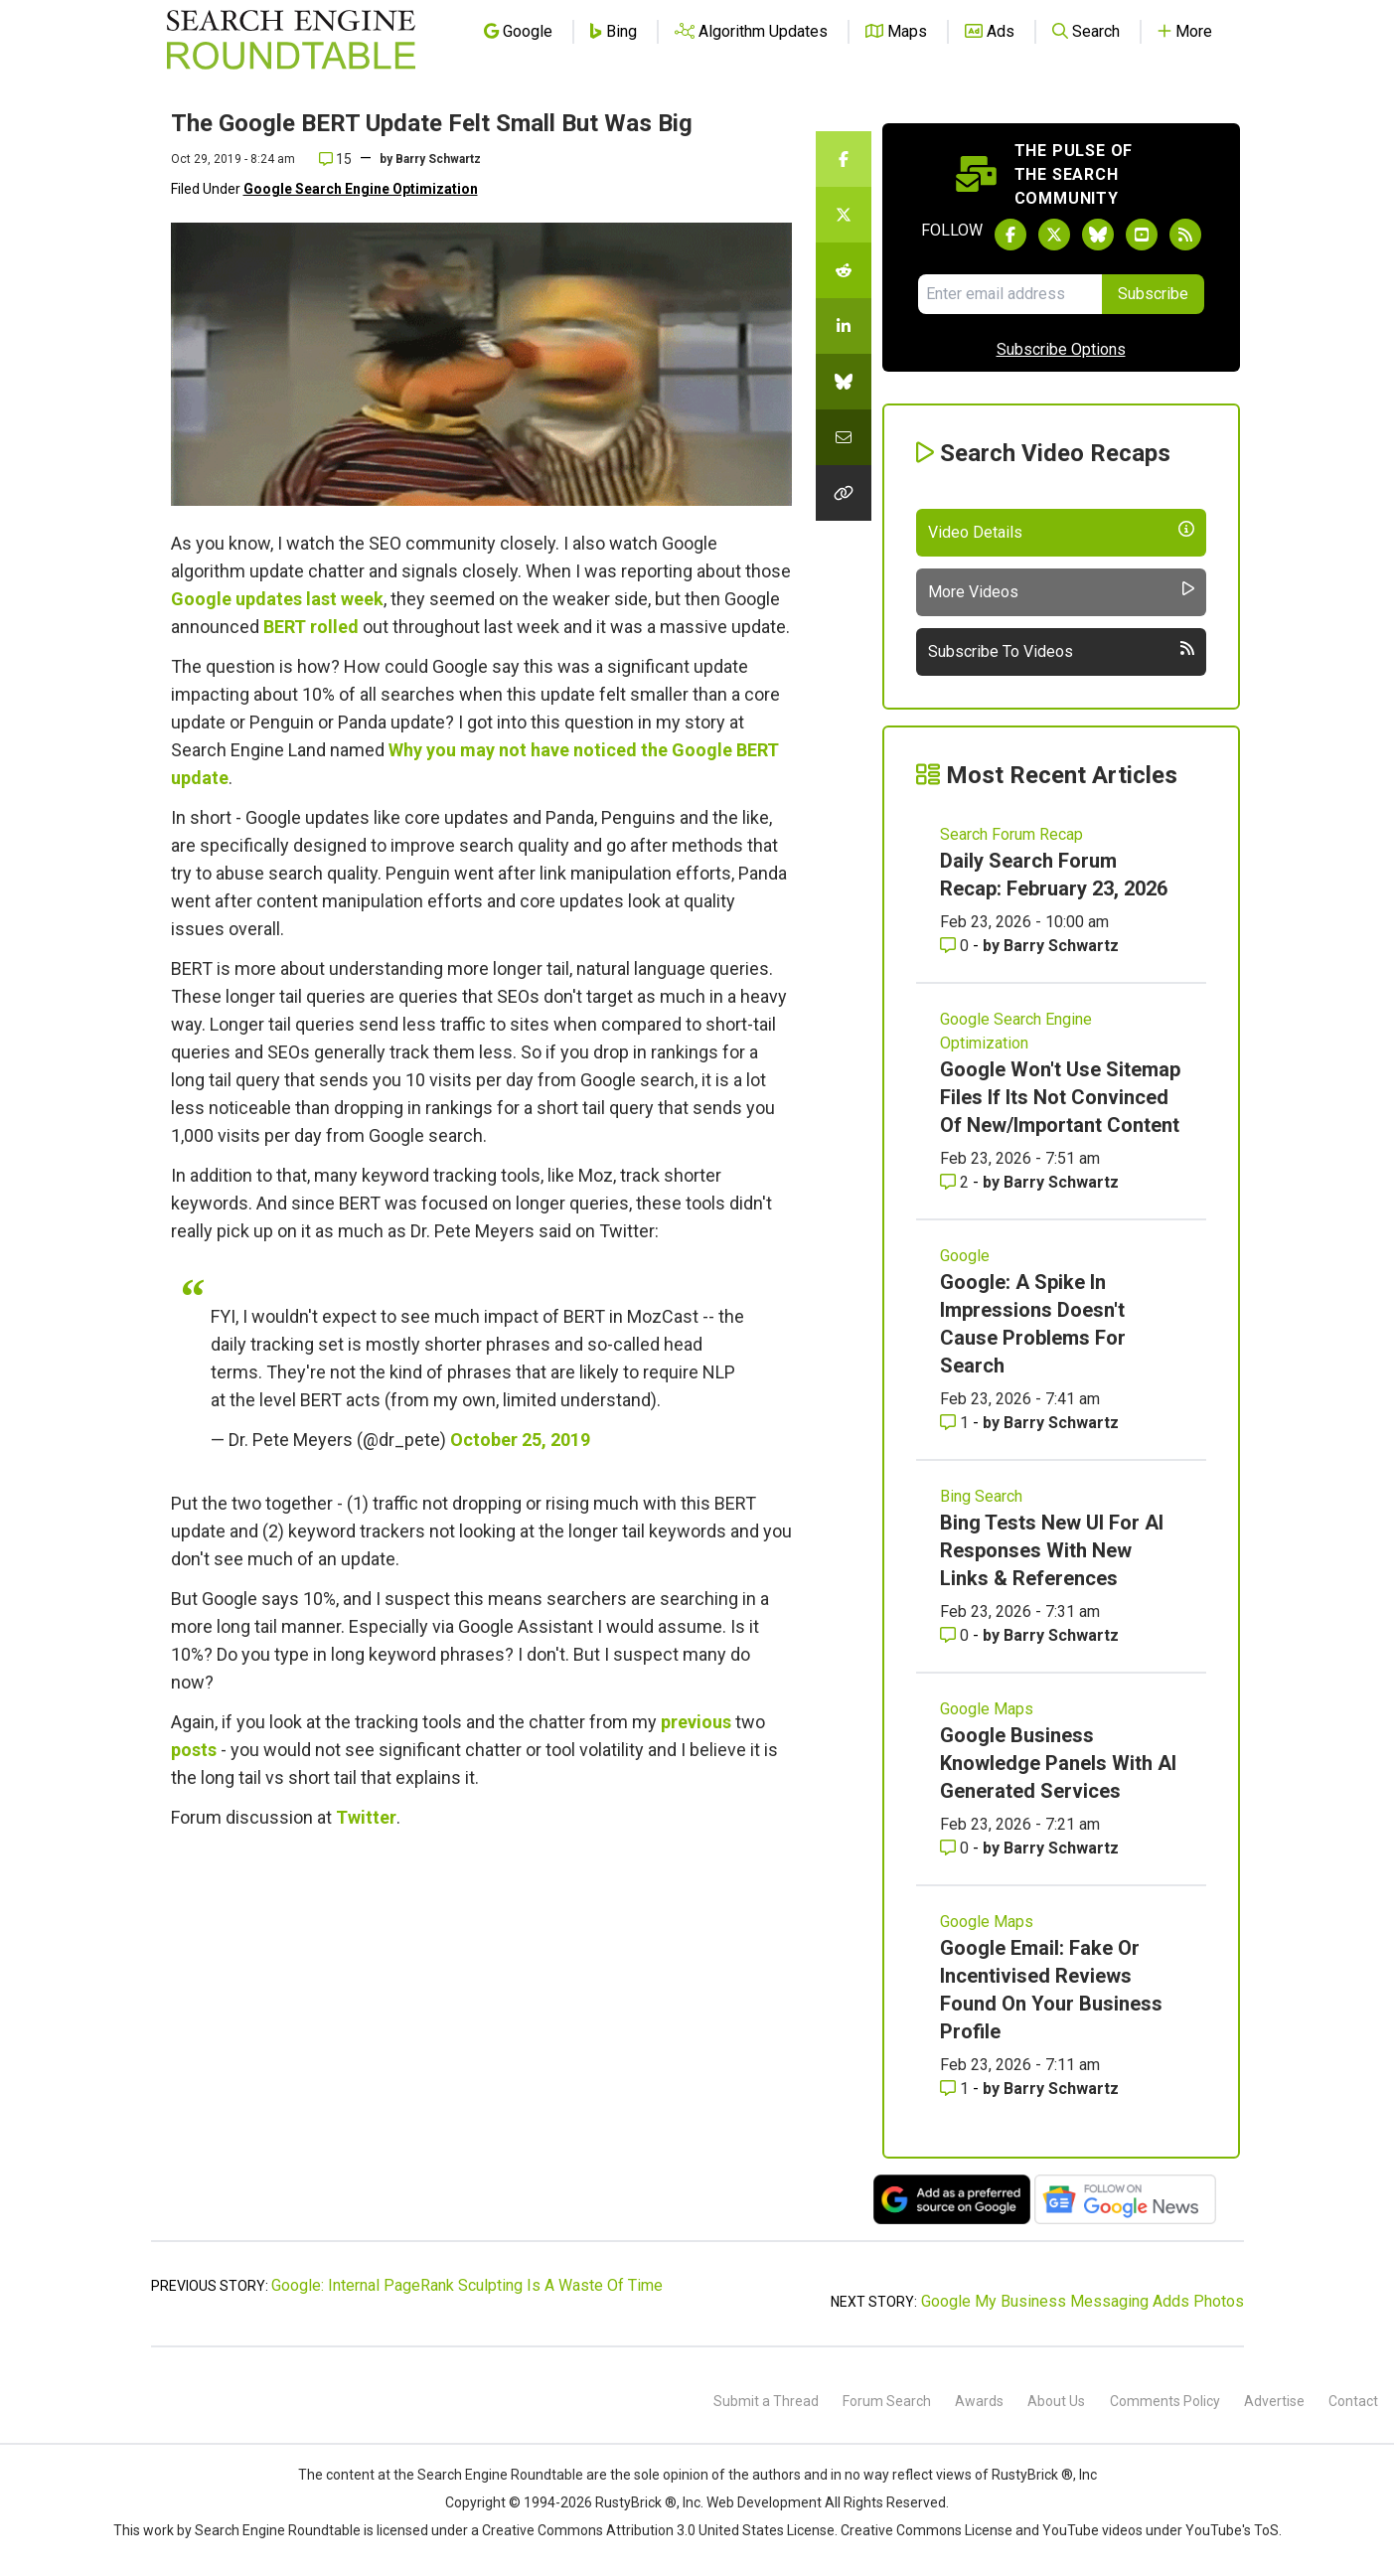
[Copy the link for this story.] (843, 493)
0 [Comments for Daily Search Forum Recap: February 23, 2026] (956, 945)
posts (194, 1749)
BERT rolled (311, 626)
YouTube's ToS (1232, 2530)
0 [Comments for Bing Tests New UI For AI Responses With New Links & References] (956, 1635)
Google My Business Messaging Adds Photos (1082, 2301)
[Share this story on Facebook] (843, 159)
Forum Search (887, 2401)
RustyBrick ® (636, 2502)
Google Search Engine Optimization (360, 189)
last (321, 598)
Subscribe (1153, 293)
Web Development (764, 2502)
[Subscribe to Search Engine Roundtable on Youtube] (1142, 234)
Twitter (366, 1817)
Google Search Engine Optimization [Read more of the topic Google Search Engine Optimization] (1016, 1031)
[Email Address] (1010, 294)
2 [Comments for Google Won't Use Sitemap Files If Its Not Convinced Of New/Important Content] (956, 1182)
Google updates (236, 598)
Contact (1353, 2401)
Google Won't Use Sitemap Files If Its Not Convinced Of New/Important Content (1060, 1097)
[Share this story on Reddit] (843, 270)
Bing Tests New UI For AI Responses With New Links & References (1051, 1550)
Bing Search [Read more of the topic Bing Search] (981, 1496)
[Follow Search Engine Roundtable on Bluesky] (1098, 234)
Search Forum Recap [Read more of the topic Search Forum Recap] (1011, 834)
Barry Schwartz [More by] (438, 159)
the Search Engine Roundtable (489, 2475)
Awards (979, 2401)
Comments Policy (1165, 2401)
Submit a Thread (766, 2401)
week (362, 598)
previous (696, 1721)
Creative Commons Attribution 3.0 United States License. (660, 2530)
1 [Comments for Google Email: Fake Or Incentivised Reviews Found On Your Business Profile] (956, 2088)
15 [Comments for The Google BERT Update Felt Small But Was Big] (335, 159)
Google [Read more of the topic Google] (965, 1255)
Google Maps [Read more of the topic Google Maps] (986, 1708)
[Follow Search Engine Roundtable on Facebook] (1010, 234)
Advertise (1274, 2401)
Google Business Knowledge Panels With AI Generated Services (1058, 1763)
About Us (1056, 2401)
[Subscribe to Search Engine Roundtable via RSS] (1185, 234)
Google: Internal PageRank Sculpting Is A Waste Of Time (467, 2285)
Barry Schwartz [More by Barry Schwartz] (1061, 945)
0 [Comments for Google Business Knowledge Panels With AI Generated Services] (956, 1848)
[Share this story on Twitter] (843, 214)
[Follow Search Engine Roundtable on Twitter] (1054, 234)
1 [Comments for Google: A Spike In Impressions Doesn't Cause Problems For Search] (956, 1422)
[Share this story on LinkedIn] (843, 326)
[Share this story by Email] (843, 437)
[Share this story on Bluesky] (843, 381)
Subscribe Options (1061, 349)
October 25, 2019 (520, 1439)
